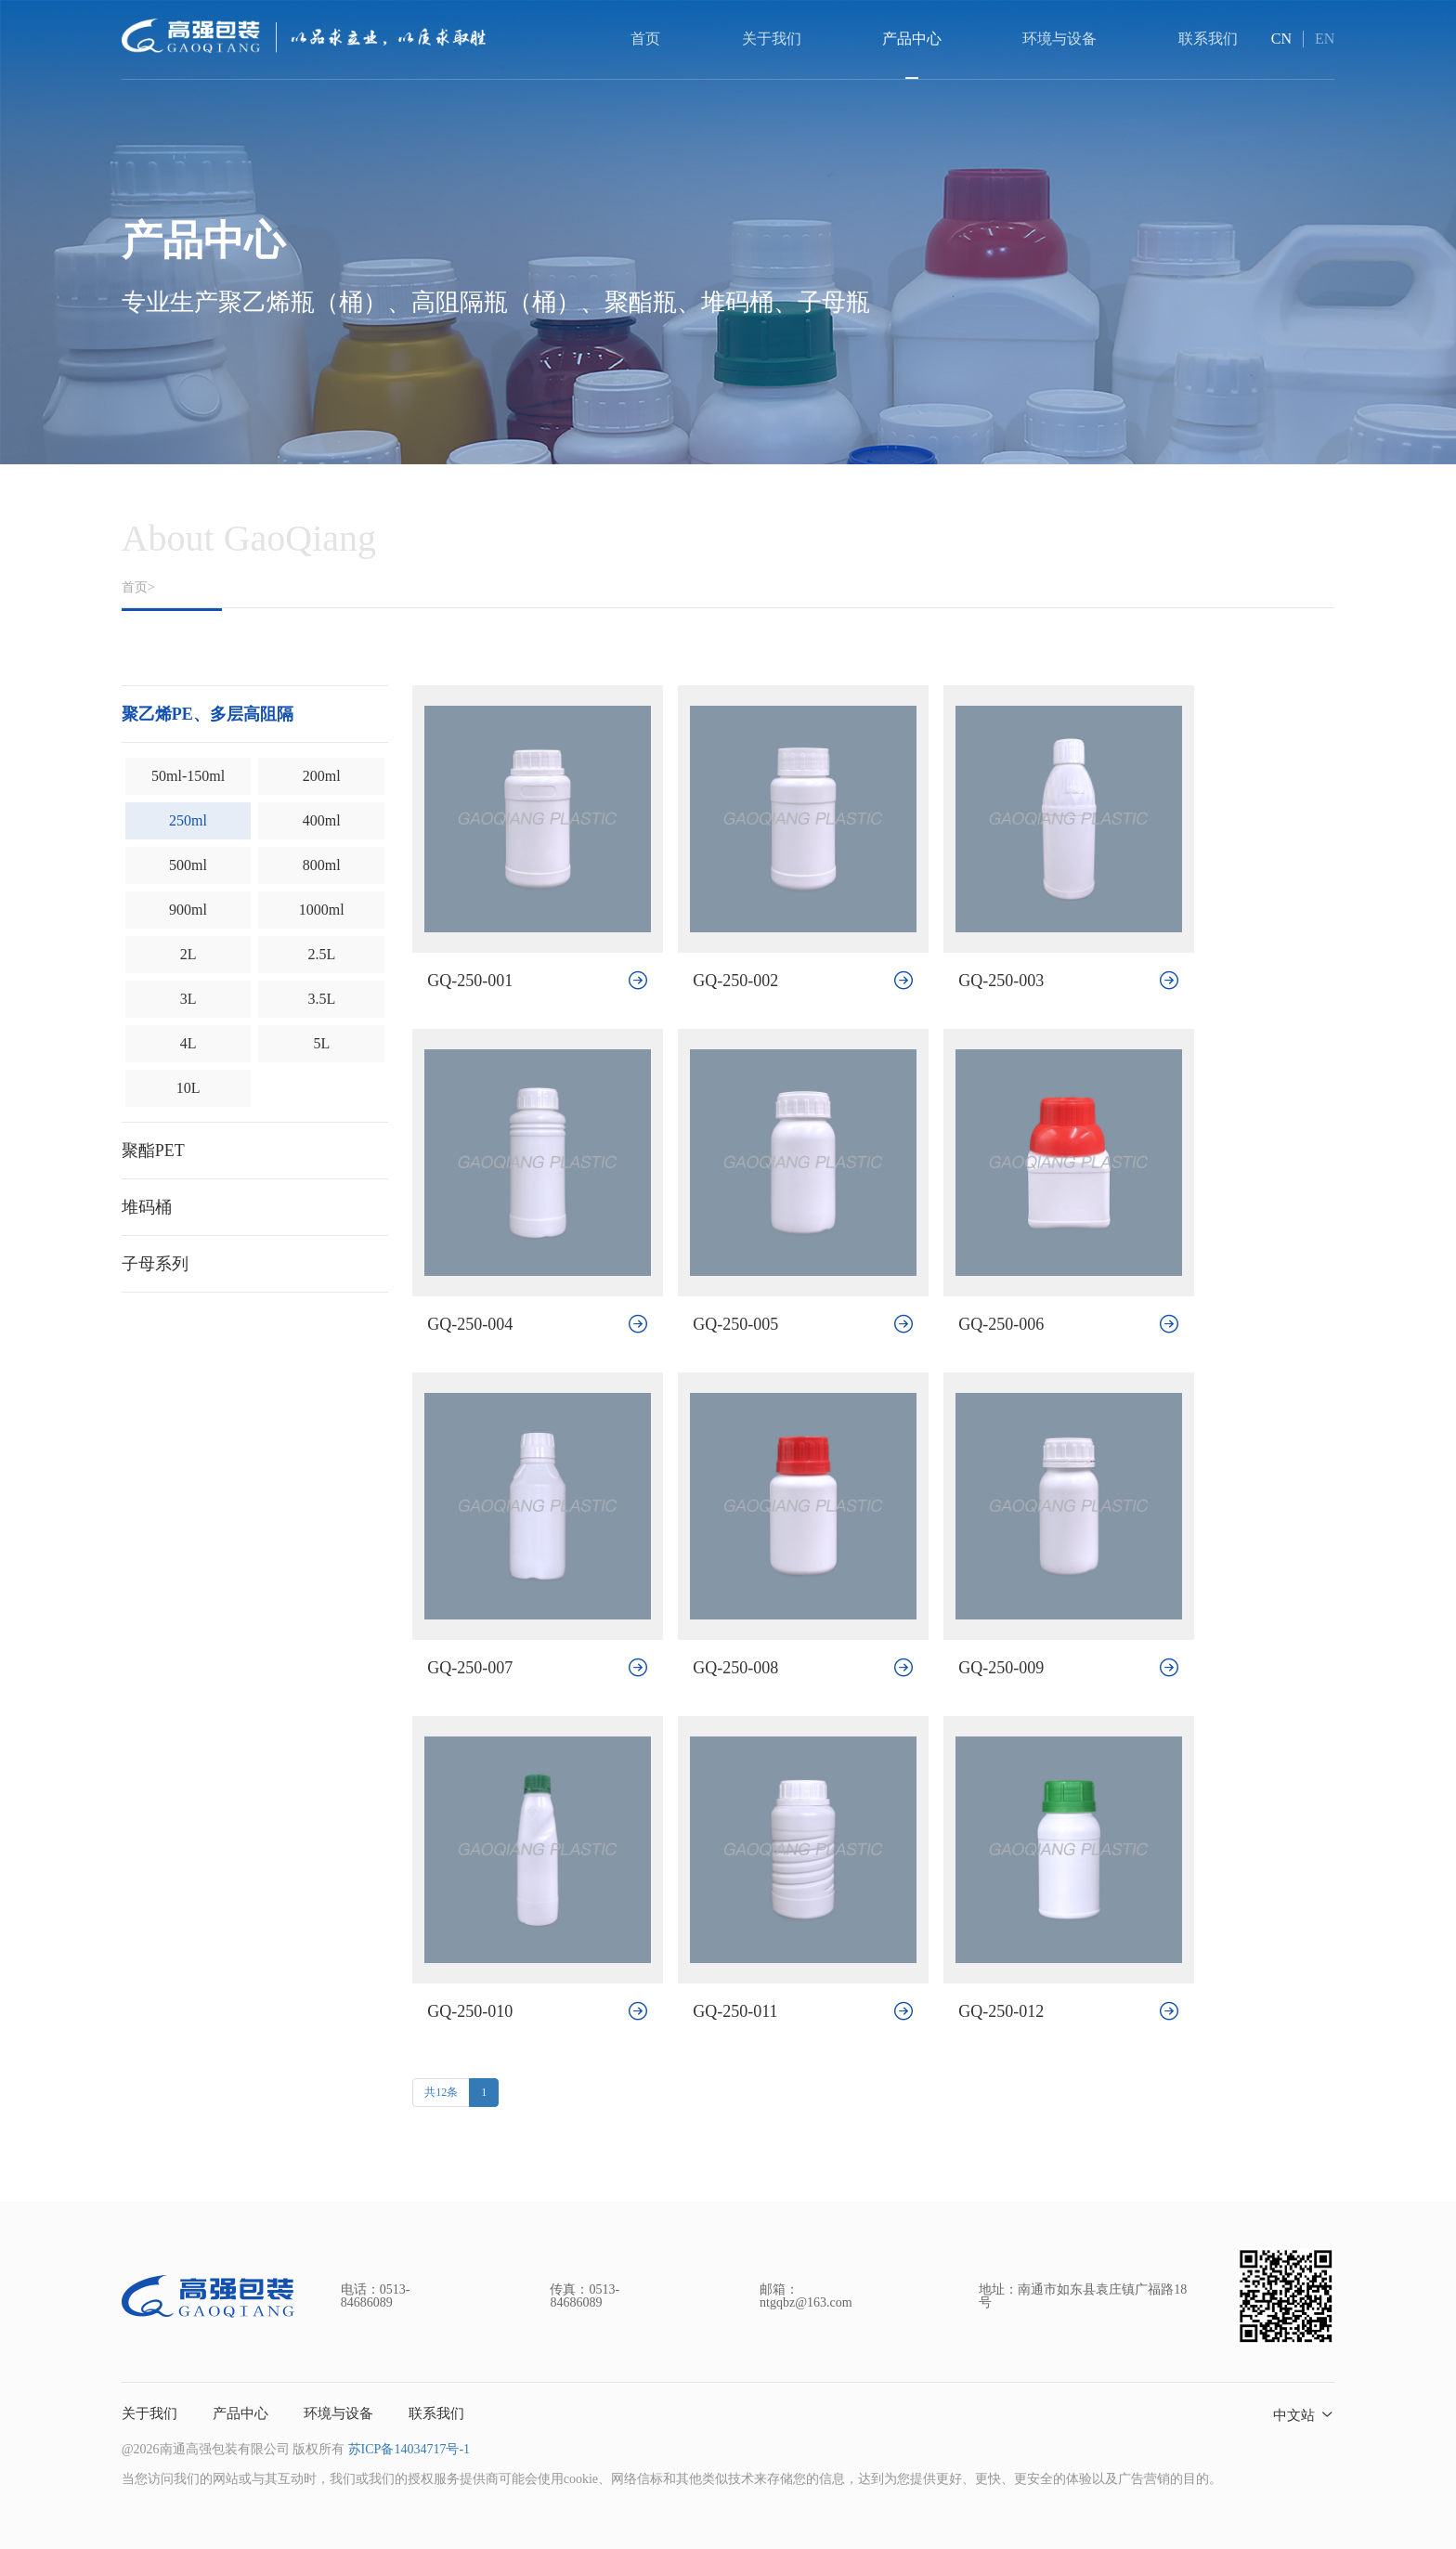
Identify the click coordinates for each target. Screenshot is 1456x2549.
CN (1281, 38)
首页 (645, 38)
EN (1324, 38)
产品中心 (240, 2413)
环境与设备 (338, 2413)
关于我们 (149, 2413)
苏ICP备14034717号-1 (409, 2449)
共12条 (441, 2092)
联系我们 (436, 2413)
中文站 (1294, 2415)
